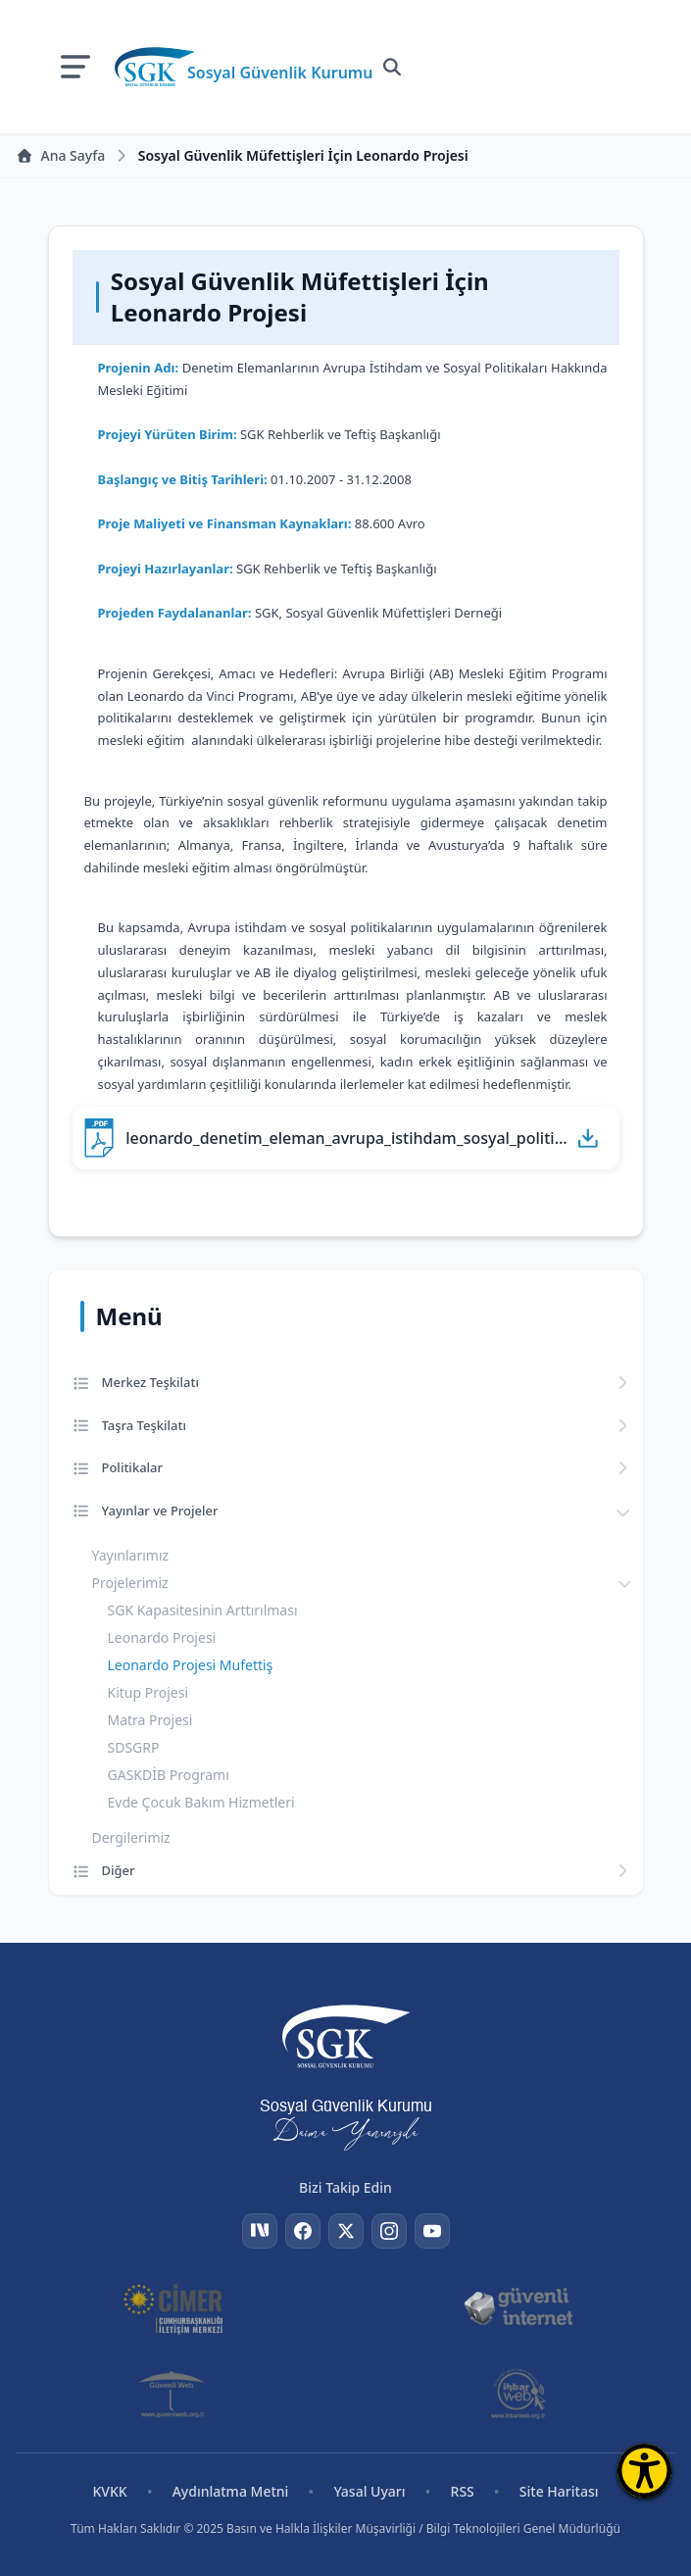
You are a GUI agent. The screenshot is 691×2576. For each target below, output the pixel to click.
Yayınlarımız (131, 1555)
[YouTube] (432, 2231)
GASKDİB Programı (168, 1774)
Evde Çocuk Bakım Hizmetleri (201, 1802)
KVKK (109, 2491)
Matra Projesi (150, 1719)
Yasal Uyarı (369, 2491)
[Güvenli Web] (173, 2393)
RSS (462, 2491)
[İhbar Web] (518, 2393)
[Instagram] (389, 2231)
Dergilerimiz (131, 1837)
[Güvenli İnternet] (518, 2307)
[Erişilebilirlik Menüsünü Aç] (644, 2471)
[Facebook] (303, 2231)
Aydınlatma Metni (231, 2491)
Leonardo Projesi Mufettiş (190, 1665)
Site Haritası (559, 2491)
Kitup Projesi (148, 1692)
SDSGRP (134, 1747)
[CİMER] (173, 2307)
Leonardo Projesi (162, 1637)
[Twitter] (346, 2231)
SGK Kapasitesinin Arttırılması (203, 1610)
